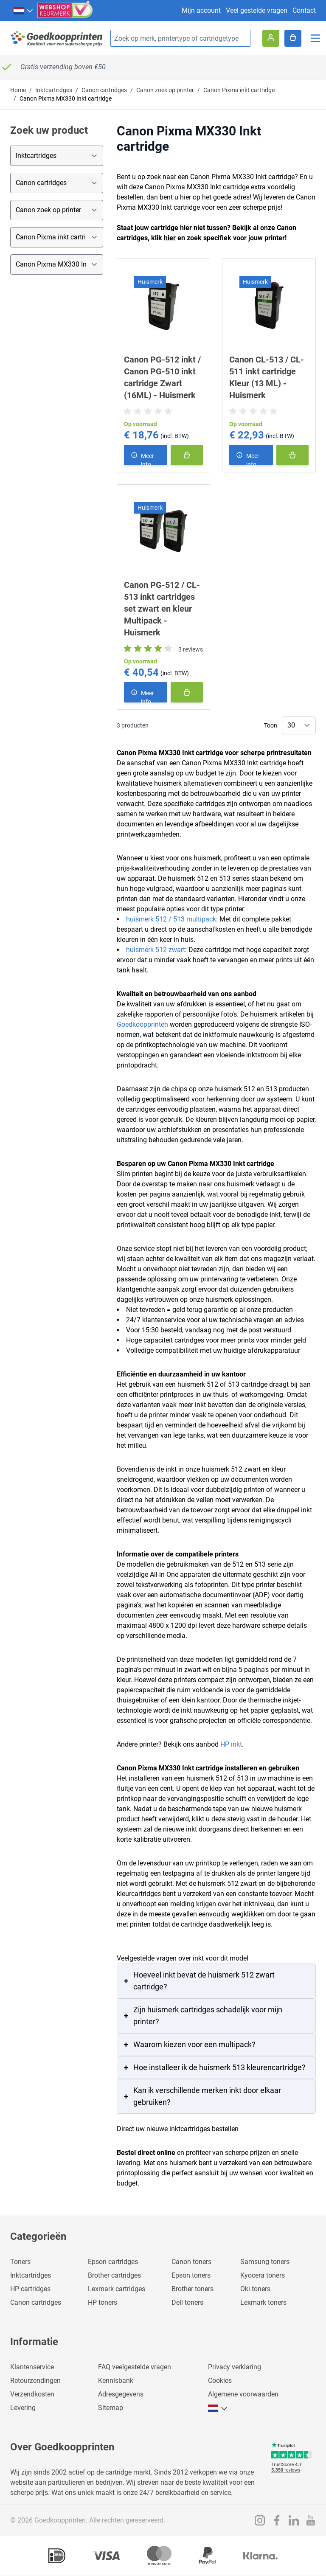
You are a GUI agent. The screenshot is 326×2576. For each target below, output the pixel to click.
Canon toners (191, 2262)
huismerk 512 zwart (155, 950)
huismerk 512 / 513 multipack (171, 919)
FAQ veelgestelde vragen (134, 2367)
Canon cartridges (104, 90)
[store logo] (57, 38)
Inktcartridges (53, 90)
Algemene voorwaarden (243, 2394)
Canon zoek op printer (165, 90)
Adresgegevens (120, 2394)
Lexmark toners (263, 2302)
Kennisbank (115, 2381)
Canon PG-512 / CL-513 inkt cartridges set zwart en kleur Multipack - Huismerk (162, 609)
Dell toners (187, 2302)
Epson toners (191, 2275)
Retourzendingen (35, 2381)
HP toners (102, 2302)
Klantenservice (32, 2367)
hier (170, 238)
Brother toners (192, 2289)
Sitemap (110, 2408)
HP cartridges (30, 2289)
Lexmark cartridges (116, 2289)
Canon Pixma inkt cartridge (239, 90)
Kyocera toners (262, 2275)
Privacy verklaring (234, 2367)
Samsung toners (264, 2262)
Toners (20, 2262)
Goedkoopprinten (142, 1024)
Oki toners (255, 2289)
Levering (23, 2408)
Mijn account (201, 10)
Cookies (220, 2381)
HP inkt (231, 1744)
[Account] (271, 38)
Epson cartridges (113, 2262)
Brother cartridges (114, 2275)
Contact (304, 10)
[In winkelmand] (187, 455)
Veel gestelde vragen (256, 10)
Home (18, 90)
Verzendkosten (32, 2394)
